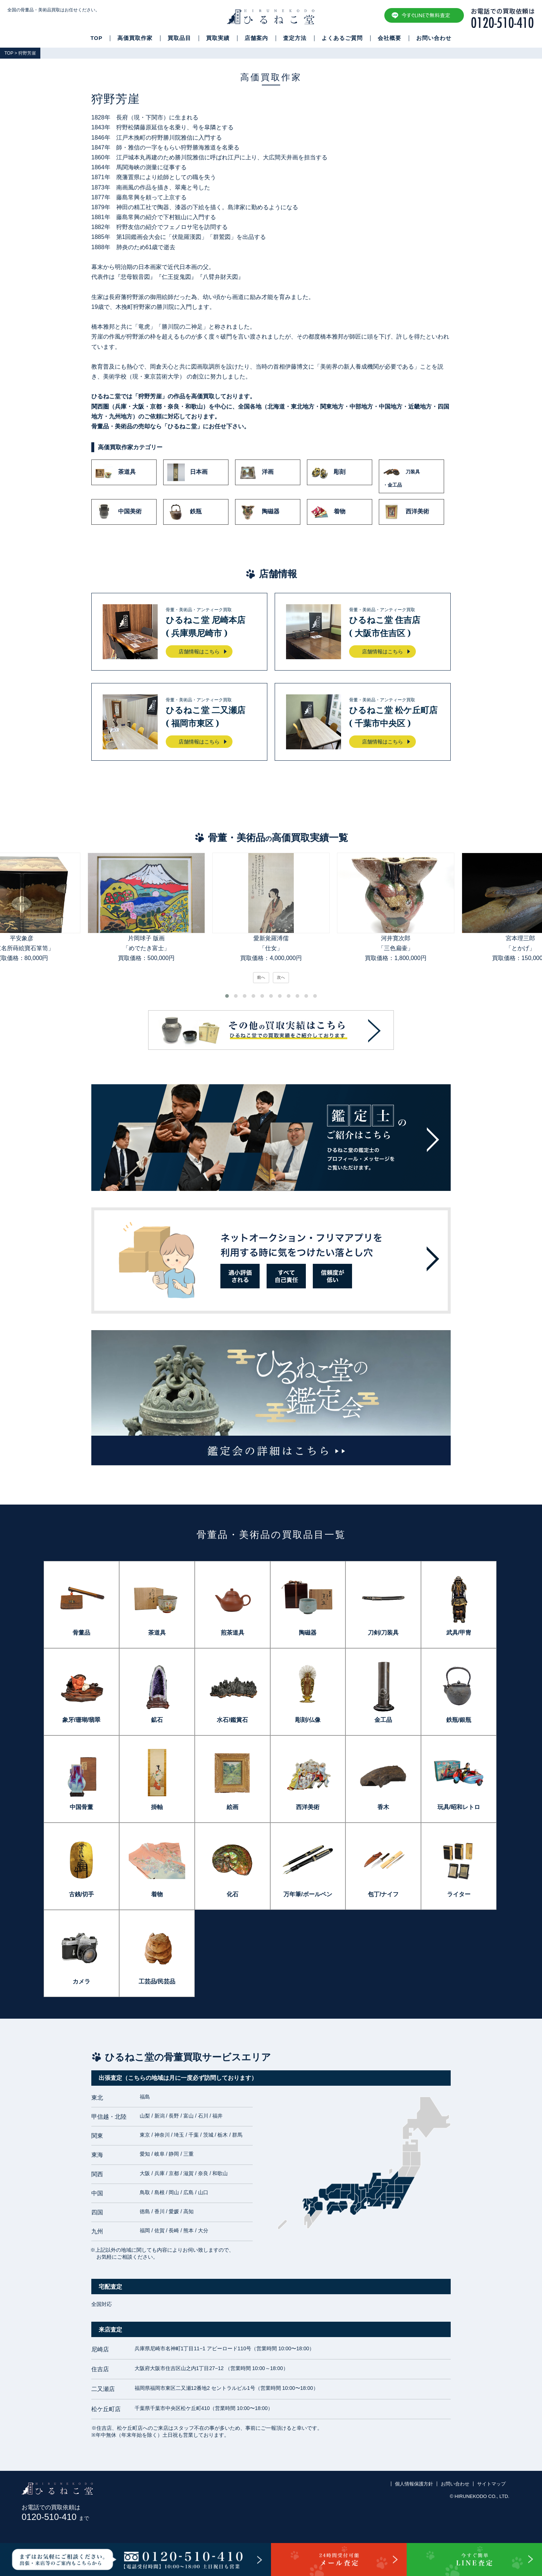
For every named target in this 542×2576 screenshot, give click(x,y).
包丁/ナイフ (383, 1894)
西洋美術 (406, 512)
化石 (232, 1894)
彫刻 (328, 472)
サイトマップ (491, 2484)
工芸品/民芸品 (157, 1981)
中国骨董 (81, 1807)
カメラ (81, 1981)
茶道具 (115, 472)
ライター (458, 1894)
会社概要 (389, 38)
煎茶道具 (232, 1633)
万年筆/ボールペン (307, 1894)
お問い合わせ (433, 38)
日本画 (187, 472)
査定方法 (295, 38)
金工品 (383, 1720)
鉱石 (157, 1720)
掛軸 (157, 1807)
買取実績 (218, 38)
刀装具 (411, 476)
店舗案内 (256, 38)
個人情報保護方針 (414, 2484)
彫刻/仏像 (307, 1720)
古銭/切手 (81, 1894)
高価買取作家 (135, 38)
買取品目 (179, 38)
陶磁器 (259, 512)
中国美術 (118, 512)
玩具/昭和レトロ (458, 1807)
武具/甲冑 (458, 1633)
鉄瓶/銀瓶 (458, 1720)
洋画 (256, 472)
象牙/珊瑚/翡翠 (81, 1720)
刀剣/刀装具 (383, 1633)
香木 (383, 1807)
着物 (328, 512)
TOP (97, 38)
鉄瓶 (184, 512)
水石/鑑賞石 (232, 1720)
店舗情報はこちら (199, 651)
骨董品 (81, 1633)
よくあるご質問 (342, 38)
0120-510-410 (55, 2517)
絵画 (232, 1807)
